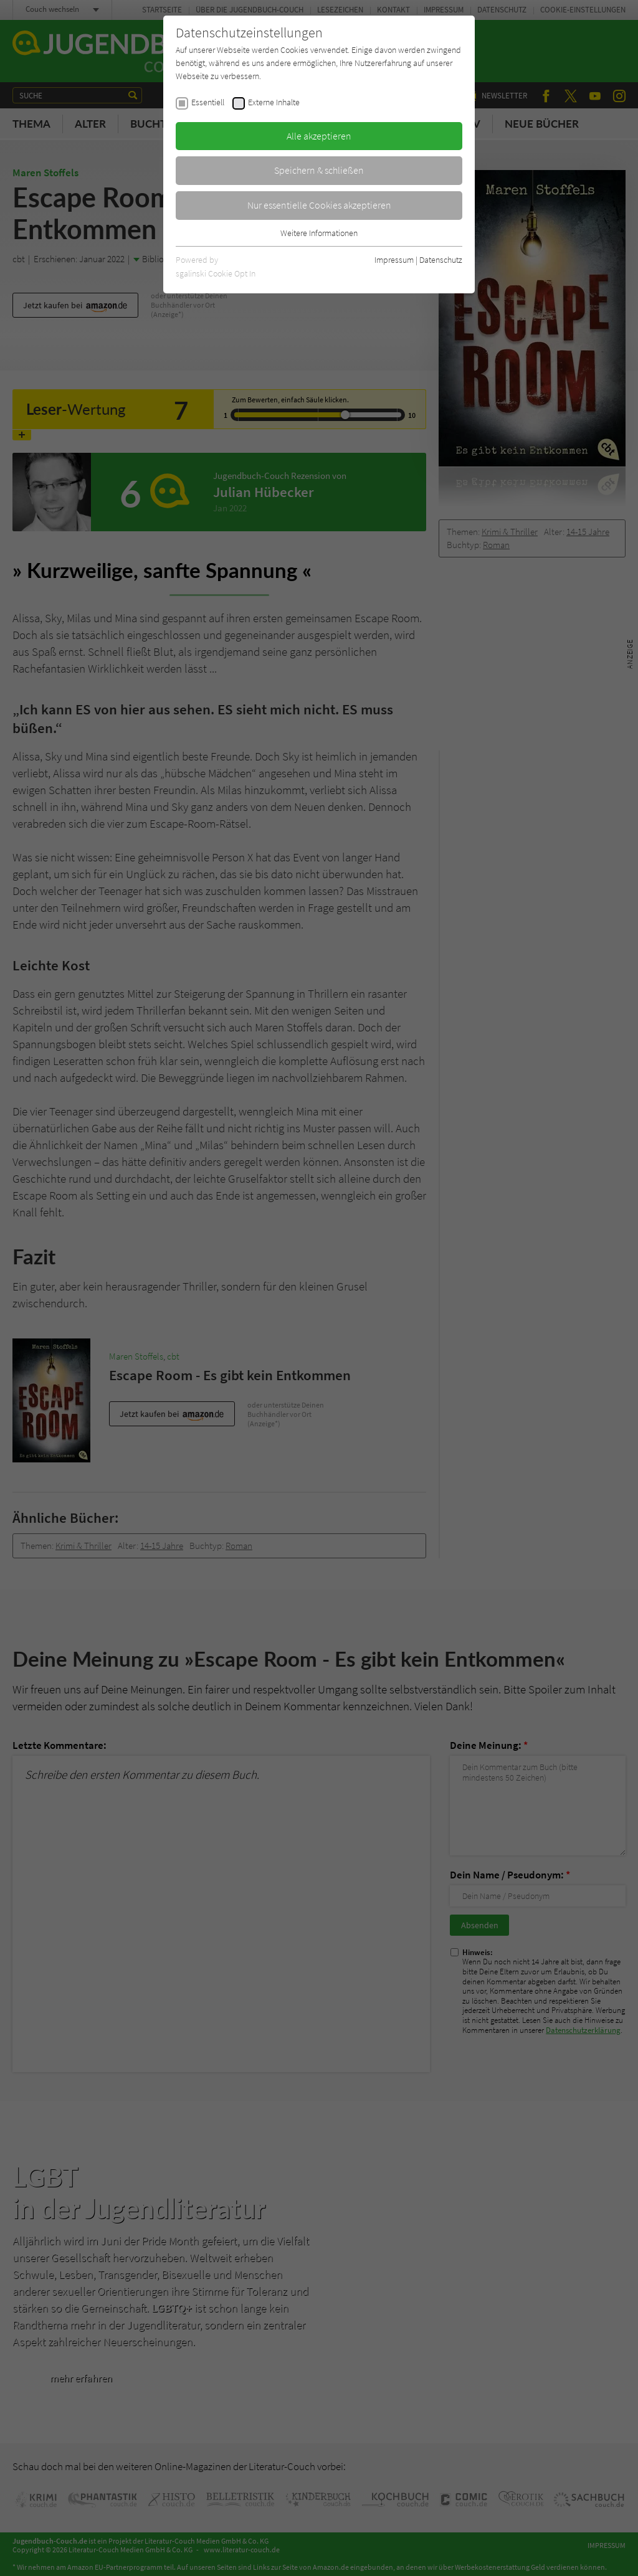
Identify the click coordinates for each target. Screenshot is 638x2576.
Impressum (394, 259)
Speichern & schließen (319, 170)
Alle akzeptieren (319, 136)
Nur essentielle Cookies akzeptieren (319, 205)
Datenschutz (440, 259)
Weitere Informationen (319, 233)
